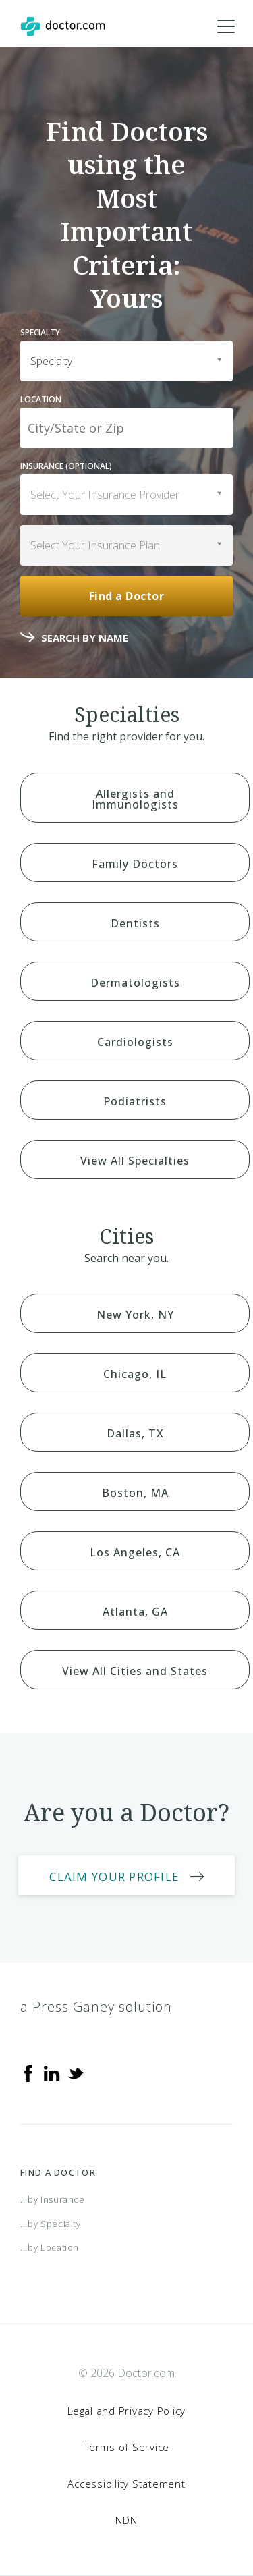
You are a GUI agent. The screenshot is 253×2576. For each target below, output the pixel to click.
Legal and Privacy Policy (126, 2410)
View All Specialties (135, 1160)
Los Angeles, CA (135, 1552)
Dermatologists (135, 982)
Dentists (135, 923)
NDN (126, 2520)
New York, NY (135, 1314)
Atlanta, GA (135, 1611)
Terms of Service (126, 2447)
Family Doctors (135, 863)
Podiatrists (135, 1101)
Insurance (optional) (66, 466)
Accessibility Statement (126, 2483)
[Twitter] (75, 2072)
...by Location (49, 2247)
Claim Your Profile (114, 1876)
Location (40, 399)
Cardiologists (135, 1042)
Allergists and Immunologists (135, 799)
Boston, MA (135, 1492)
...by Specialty (50, 2224)
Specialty (40, 332)
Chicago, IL (135, 1374)
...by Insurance (52, 2199)
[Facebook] (28, 2072)
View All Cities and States (135, 1671)
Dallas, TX (135, 1433)
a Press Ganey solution (96, 2007)
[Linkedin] (52, 2072)
